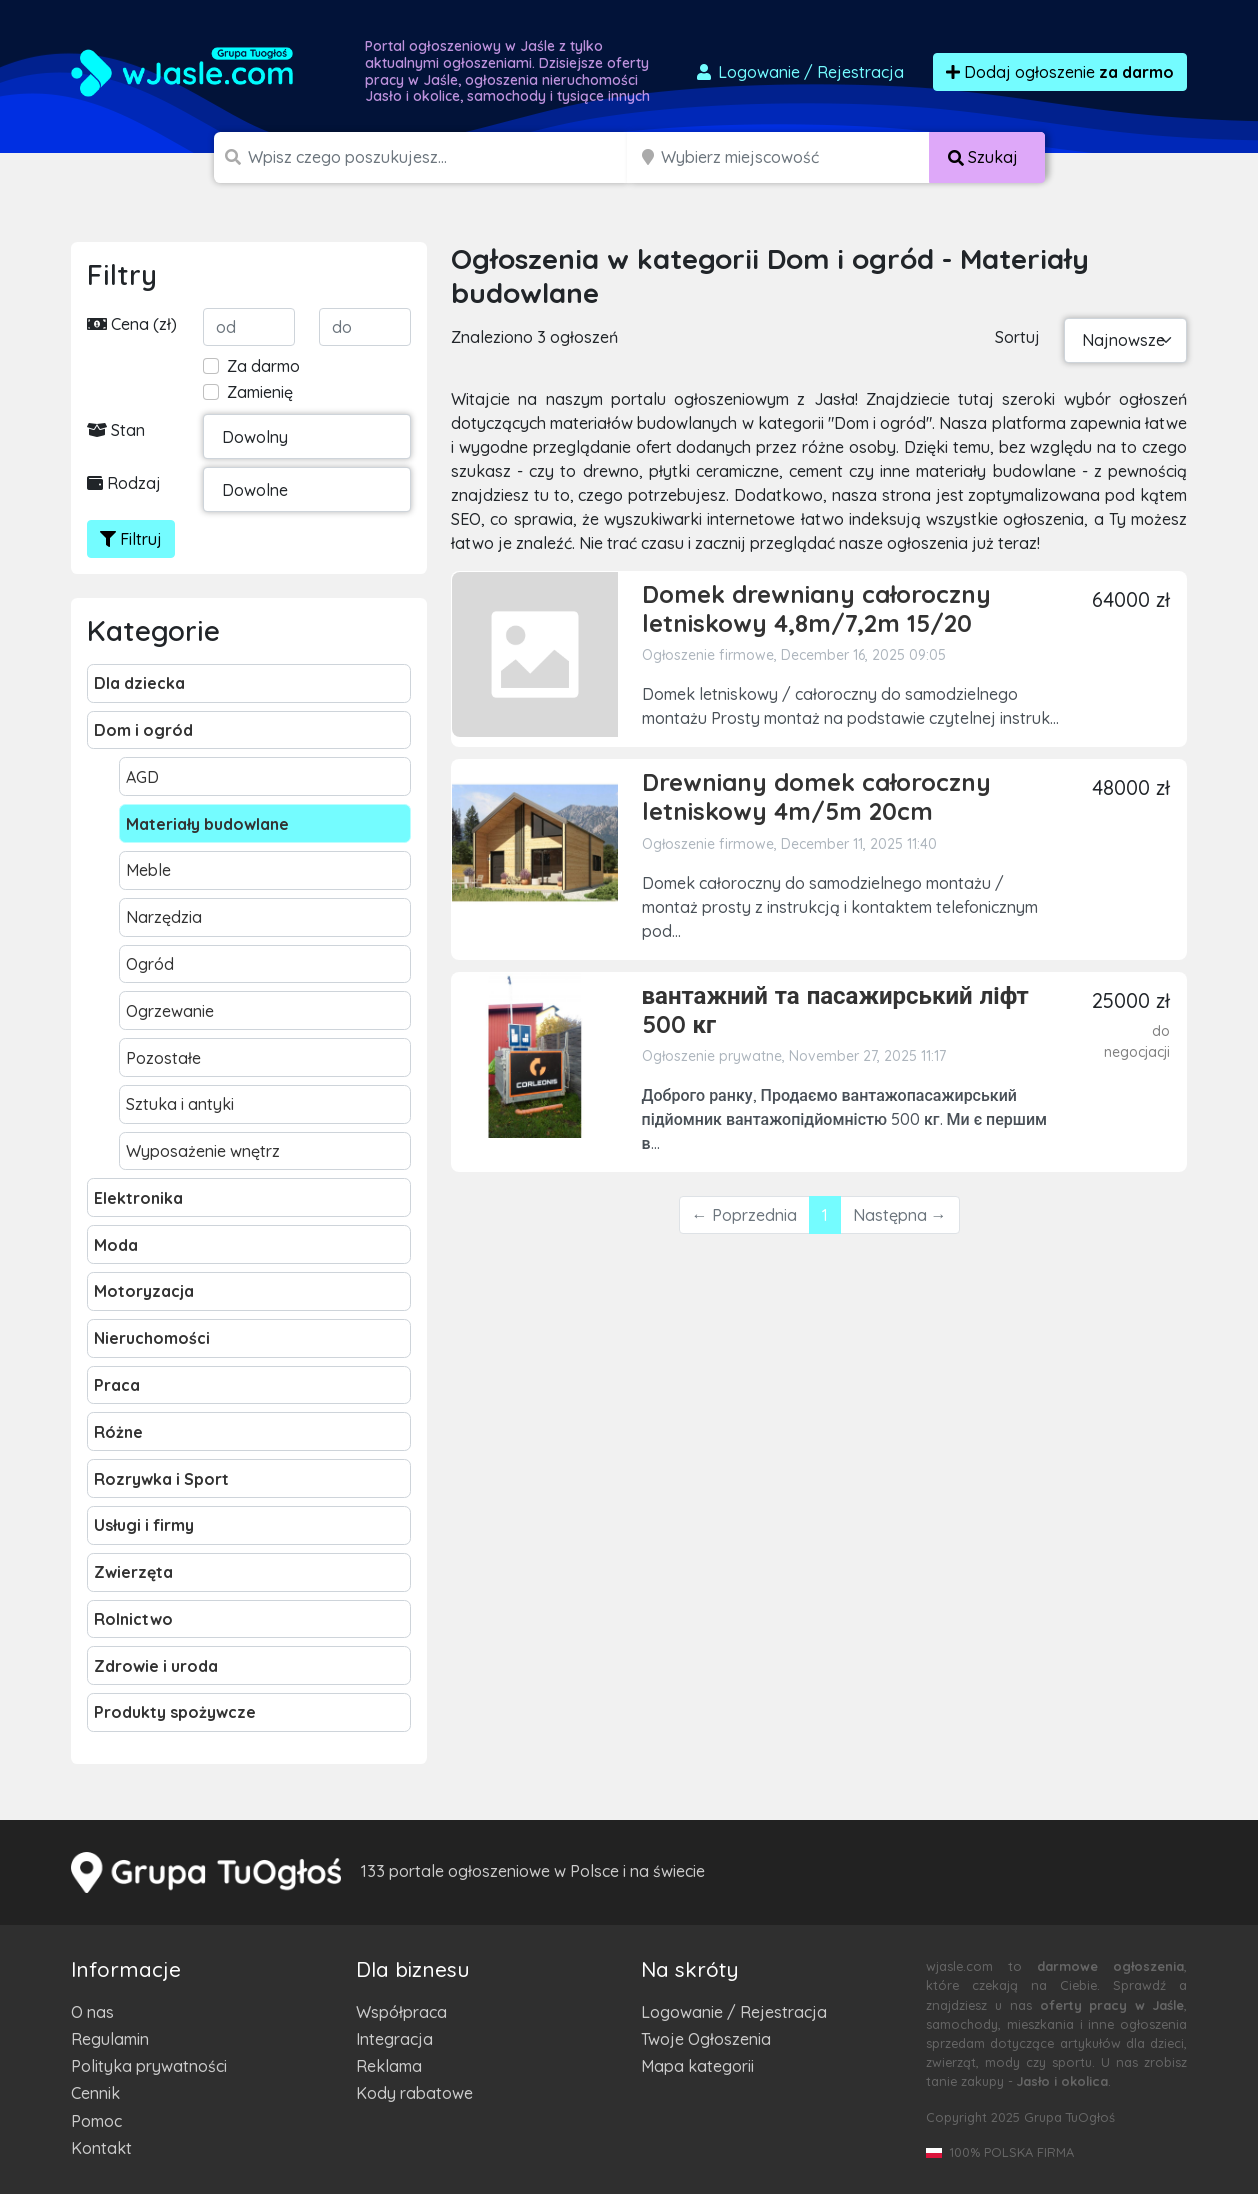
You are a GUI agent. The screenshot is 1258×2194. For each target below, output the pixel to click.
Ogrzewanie (170, 1011)
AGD (142, 777)
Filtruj (131, 539)
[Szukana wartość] (439, 157)
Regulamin (110, 2039)
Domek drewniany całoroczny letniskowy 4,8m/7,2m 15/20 (816, 608)
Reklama (389, 2066)
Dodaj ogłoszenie (1060, 72)
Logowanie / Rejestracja (734, 2012)
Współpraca (401, 2012)
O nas (92, 2012)
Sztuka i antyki (180, 1104)
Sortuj (1017, 337)
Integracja (394, 2039)
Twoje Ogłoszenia (706, 2039)
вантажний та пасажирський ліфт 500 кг (835, 1009)
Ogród (150, 964)
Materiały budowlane (207, 824)
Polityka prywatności (149, 2066)
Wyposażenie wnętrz (203, 1151)
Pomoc (96, 2121)
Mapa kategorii (697, 2066)
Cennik (95, 2093)
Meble (148, 870)
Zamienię (260, 392)
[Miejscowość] (795, 157)
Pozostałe (163, 1058)
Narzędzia (164, 917)
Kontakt (101, 2148)
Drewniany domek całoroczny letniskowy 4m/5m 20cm (816, 796)
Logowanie (799, 72)
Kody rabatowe (414, 2093)
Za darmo (263, 366)
